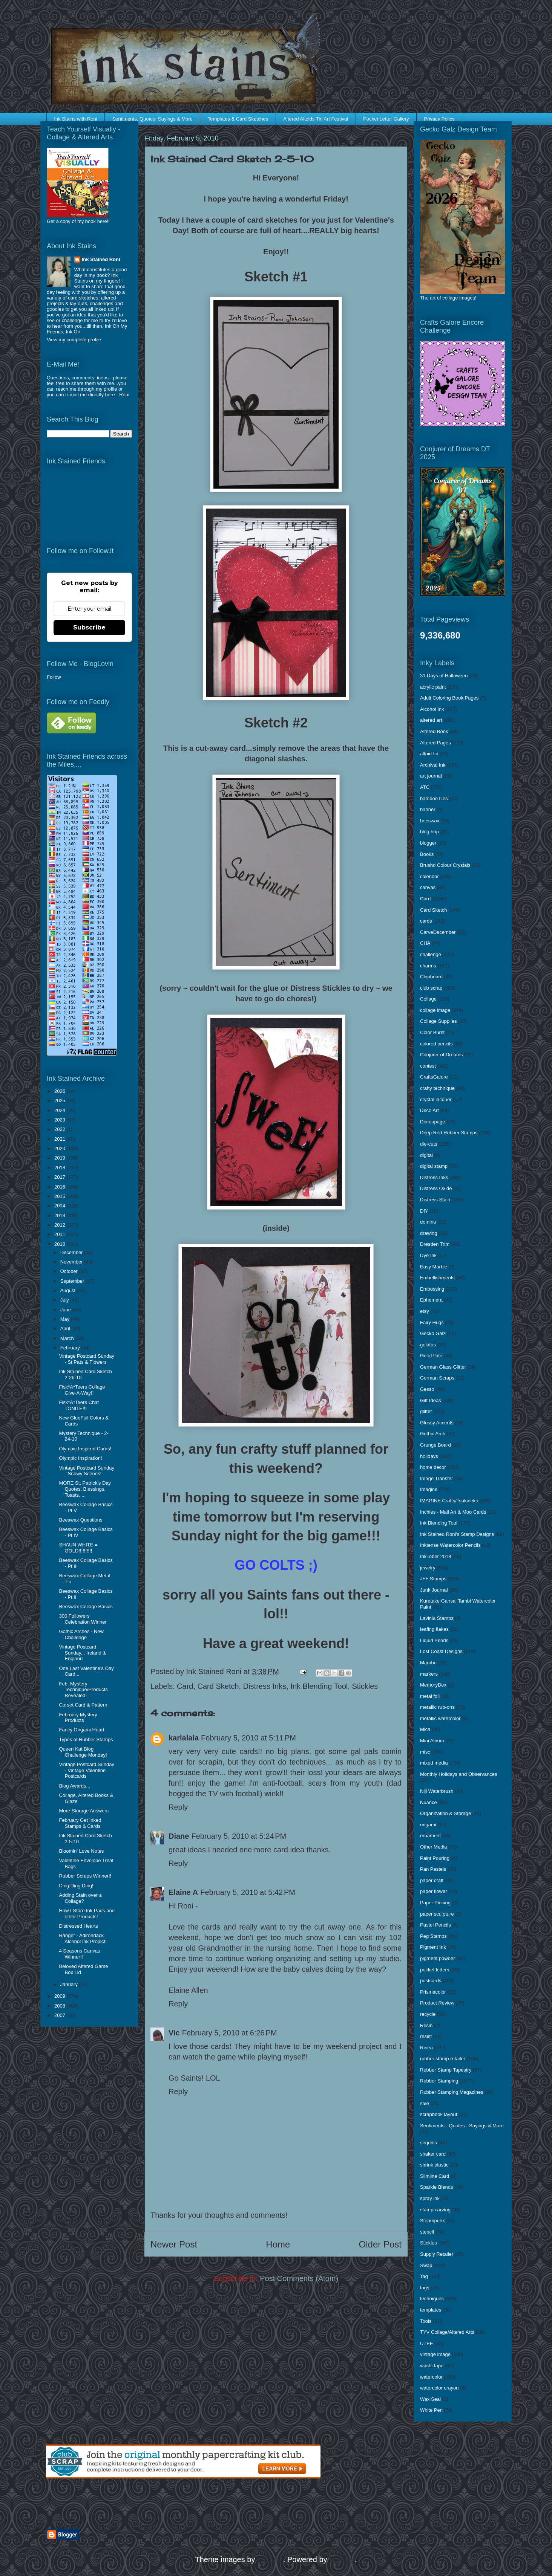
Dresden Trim (434, 1244)
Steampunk (432, 2220)
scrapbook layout (438, 2114)
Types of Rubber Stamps (86, 1739)
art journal (431, 776)
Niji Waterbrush (436, 1791)
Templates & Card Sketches (238, 119)
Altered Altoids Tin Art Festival (315, 119)
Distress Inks (264, 1686)
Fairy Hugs (432, 1322)
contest (428, 1066)
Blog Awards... (74, 1786)
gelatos (428, 1345)
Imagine (428, 1489)
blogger (428, 843)
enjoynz (270, 2559)
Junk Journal (434, 1590)
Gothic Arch (432, 1433)
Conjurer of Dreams (441, 1054)
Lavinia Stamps (437, 1618)
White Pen (431, 2410)
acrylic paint (433, 687)
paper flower (433, 1891)
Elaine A (183, 1892)
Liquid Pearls (434, 1640)
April (66, 1328)
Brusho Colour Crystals (445, 865)
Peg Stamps (433, 1936)
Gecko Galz (433, 1333)
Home (278, 2244)
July (65, 1300)
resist (426, 2036)
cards (426, 921)
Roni (124, 394)
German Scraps (437, 1378)
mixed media (434, 1763)
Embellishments (437, 1277)
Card (185, 1686)
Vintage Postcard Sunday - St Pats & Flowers (86, 1359)
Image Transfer (436, 1478)
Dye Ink (428, 1255)
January (69, 1984)
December (72, 1252)
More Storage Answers (84, 1811)
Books (427, 854)
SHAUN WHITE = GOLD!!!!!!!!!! (78, 1548)
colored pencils (436, 1044)
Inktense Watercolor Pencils (450, 1545)
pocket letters (434, 1969)
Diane (179, 1836)
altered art (431, 720)
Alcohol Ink (432, 709)
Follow (54, 677)
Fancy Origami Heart (81, 1730)
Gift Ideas (430, 1400)
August (68, 1290)
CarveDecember (438, 932)
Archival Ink (432, 765)
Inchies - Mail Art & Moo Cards (453, 1512)
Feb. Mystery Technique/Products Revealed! (83, 1689)
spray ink (430, 2198)
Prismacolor (433, 1992)
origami (428, 1824)
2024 (60, 1110)
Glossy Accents (437, 1423)
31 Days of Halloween (444, 675)
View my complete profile (74, 339)
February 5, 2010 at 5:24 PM (238, 1836)
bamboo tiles (434, 798)
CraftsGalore (434, 1077)
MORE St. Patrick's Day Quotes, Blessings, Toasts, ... (85, 1488)
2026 (60, 1091)
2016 (60, 1187)
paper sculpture (437, 1914)
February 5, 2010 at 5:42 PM (247, 1892)
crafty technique (437, 1088)
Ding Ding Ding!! (77, 1885)
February (70, 1348)
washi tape (431, 2365)
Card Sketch (218, 1686)
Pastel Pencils (435, 1925)
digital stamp (434, 1166)
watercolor (431, 2377)
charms (428, 966)
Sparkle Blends (436, 2187)
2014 (60, 1206)
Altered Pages (435, 743)
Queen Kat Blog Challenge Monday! (83, 1752)
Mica (425, 1729)
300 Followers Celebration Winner (82, 1619)
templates (430, 2310)
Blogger (342, 2559)
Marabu (428, 1662)
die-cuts (428, 1144)
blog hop (429, 831)
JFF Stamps (433, 1578)
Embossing (432, 1289)
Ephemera (431, 1300)
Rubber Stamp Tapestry (445, 2070)
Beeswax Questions (80, 1520)
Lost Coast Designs (441, 1651)
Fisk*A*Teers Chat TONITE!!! (78, 1405)
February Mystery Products (78, 1717)
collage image (435, 1010)
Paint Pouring (434, 1858)
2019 (60, 1158)
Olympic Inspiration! (80, 1458)
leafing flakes (434, 1629)
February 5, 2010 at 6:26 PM (229, 2033)
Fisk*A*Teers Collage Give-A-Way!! (82, 1390)
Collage (428, 999)
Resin (426, 2025)
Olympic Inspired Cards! (85, 1448)
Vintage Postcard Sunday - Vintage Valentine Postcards (86, 1770)
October (69, 1271)
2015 (60, 1196)
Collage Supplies (438, 1021)
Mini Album (432, 1740)
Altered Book (434, 731)
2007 (60, 2015)
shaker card (433, 2154)
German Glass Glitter (443, 1367)
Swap (426, 2265)
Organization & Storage (445, 1813)
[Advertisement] (134, 2503)
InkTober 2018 (435, 1556)
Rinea (426, 2047)
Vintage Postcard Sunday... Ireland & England (82, 1652)
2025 (60, 1100)
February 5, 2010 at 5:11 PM (248, 1738)
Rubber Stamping (439, 2081)
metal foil (430, 1696)
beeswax (429, 821)
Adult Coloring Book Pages (449, 698)
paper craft (431, 1880)
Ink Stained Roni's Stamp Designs (457, 1534)
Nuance (428, 1802)
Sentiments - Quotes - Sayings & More (462, 2125)
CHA (425, 943)
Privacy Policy (439, 119)
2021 (60, 1139)
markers (429, 1674)
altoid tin (429, 753)
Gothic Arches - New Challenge (81, 1634)
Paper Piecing (435, 1902)
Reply (178, 1807)
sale (424, 2103)
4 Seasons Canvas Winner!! (79, 1954)
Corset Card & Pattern (83, 1705)
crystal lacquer (436, 1099)
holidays (429, 1456)
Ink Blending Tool (319, 1686)
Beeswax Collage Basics (85, 1606)
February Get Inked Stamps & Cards (80, 1823)
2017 (60, 1177)
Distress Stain (435, 1199)
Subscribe (89, 627)
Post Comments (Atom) (299, 2278)
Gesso (427, 1389)
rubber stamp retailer (442, 2058)
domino (428, 1222)
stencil (427, 2232)
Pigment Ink (433, 1947)
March (67, 1338)
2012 (60, 1225)
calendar (429, 876)
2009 (60, 1996)
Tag (424, 2276)
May (65, 1319)
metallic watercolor (440, 1718)
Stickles (365, 1686)
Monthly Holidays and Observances (458, 1774)
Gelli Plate (431, 1355)
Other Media (433, 1847)
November (72, 1262)
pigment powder (437, 1958)
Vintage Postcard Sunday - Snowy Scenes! (86, 1471)
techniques (432, 2298)
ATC (424, 787)
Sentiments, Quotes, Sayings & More (152, 119)
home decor (433, 1467)
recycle (427, 2014)
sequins (428, 2142)
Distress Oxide (436, 1188)
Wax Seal (430, 2399)
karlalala (184, 1738)
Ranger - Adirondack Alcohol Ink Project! (82, 1938)
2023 (60, 1120)
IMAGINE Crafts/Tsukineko (449, 1500)
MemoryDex (433, 1685)
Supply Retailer (436, 2254)
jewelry (427, 1568)
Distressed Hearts (78, 1926)
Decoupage (432, 1122)
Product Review (437, 2003)
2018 (60, 1167)
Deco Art (429, 1110)
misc (425, 1752)
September (73, 1281)
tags (424, 2287)
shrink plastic (434, 2165)
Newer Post (173, 2244)
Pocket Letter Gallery (386, 119)
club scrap (431, 988)
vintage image (435, 2354)
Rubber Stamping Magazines (451, 2092)
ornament (430, 1835)
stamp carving (435, 2209)
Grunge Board (435, 1445)
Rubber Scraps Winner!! (85, 1876)
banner (427, 809)
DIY (424, 1211)
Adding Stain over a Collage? (80, 1898)
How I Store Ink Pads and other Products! (86, 1913)
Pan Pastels (433, 1869)
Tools (425, 2321)
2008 (60, 2006)
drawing (428, 1233)
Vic (174, 2033)
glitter (426, 1411)
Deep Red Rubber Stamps (448, 1132)
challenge (430, 954)
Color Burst (432, 1032)
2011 (60, 1234)
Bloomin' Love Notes (81, 1851)
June (66, 1309)
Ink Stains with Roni (75, 119)
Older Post (380, 2244)
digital (426, 1155)
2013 (60, 1215)
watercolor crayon (439, 2388)
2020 (60, 1148)
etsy (424, 1311)
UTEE (426, 2343)
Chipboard (431, 976)
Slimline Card (434, 2176)
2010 (60, 1244)
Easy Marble (433, 1267)
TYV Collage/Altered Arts (447, 2332)
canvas (427, 887)
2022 (60, 1129)
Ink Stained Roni (101, 259)
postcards (430, 1980)
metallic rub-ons (437, 1707)
